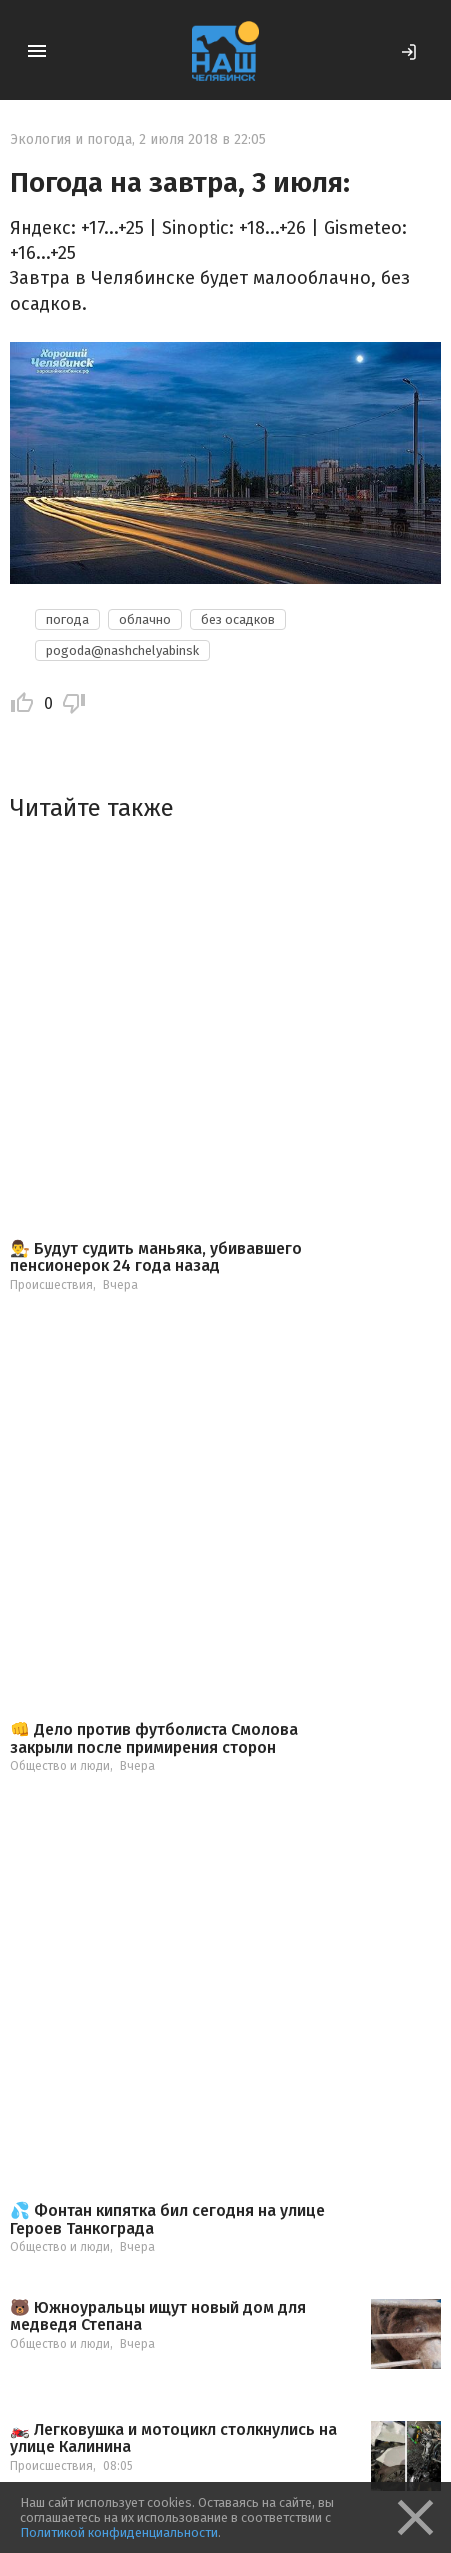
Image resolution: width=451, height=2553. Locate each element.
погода (67, 619)
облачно (145, 619)
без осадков (238, 619)
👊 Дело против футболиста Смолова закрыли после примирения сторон (154, 1738)
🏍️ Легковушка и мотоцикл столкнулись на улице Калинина (173, 2438)
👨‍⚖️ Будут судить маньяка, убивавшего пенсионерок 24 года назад (156, 1257)
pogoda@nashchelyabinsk (122, 650)
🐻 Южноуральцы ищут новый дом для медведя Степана (158, 2316)
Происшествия (51, 1285)
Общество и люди (60, 1766)
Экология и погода (71, 139)
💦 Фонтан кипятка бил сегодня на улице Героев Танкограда (167, 2219)
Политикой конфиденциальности (119, 2532)
